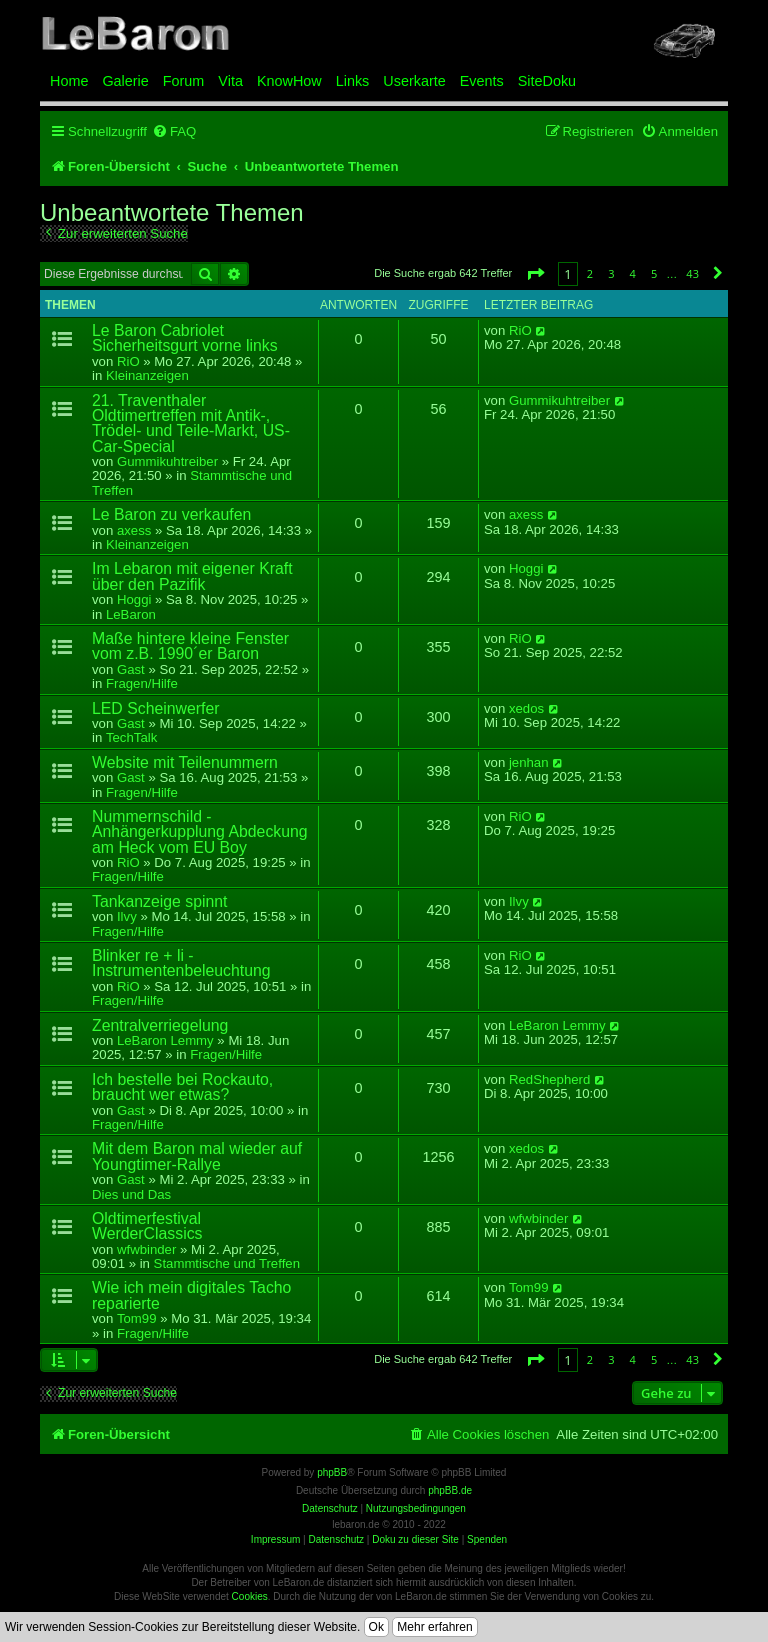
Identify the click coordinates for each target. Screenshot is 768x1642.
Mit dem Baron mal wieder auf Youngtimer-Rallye (197, 1156)
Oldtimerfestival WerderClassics (147, 1226)
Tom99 (137, 1318)
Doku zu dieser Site (415, 1539)
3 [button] (611, 273)
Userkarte (414, 81)
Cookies (250, 1596)
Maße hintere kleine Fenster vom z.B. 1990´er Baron (190, 646)
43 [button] (692, 273)
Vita (230, 81)
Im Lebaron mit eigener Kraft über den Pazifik (192, 576)
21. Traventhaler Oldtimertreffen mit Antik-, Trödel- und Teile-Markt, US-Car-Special (191, 423)
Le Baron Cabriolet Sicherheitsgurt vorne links (185, 338)
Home (69, 81)
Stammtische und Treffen (192, 482)
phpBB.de (450, 1490)
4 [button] (633, 273)
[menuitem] (174, 131)
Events (482, 81)
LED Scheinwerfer (156, 708)
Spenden (487, 1539)
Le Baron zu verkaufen (171, 514)
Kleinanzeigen (147, 375)
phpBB (332, 1472)
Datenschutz (336, 1539)
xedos (526, 709)
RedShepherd (549, 1080)
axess (134, 530)
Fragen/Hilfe (142, 683)
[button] (535, 273)
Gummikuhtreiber (167, 461)
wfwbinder (146, 1249)
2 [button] (590, 273)
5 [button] (654, 273)
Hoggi (134, 599)
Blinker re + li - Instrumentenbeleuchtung (181, 963)
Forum (184, 81)
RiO (128, 361)
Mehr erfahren (434, 1627)
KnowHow (289, 81)
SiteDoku (547, 81)
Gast (131, 669)
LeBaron (131, 614)
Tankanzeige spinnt (160, 901)
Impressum (275, 1539)
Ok (376, 1627)
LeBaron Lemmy (165, 1040)
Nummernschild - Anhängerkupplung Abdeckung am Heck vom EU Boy (200, 832)
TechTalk (131, 737)
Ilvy (127, 916)
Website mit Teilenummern (185, 762)
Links (353, 81)
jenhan (529, 763)
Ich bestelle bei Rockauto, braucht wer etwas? (182, 1087)
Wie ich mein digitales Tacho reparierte (191, 1295)
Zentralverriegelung (160, 1025)
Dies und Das (131, 1194)
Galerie (125, 81)
